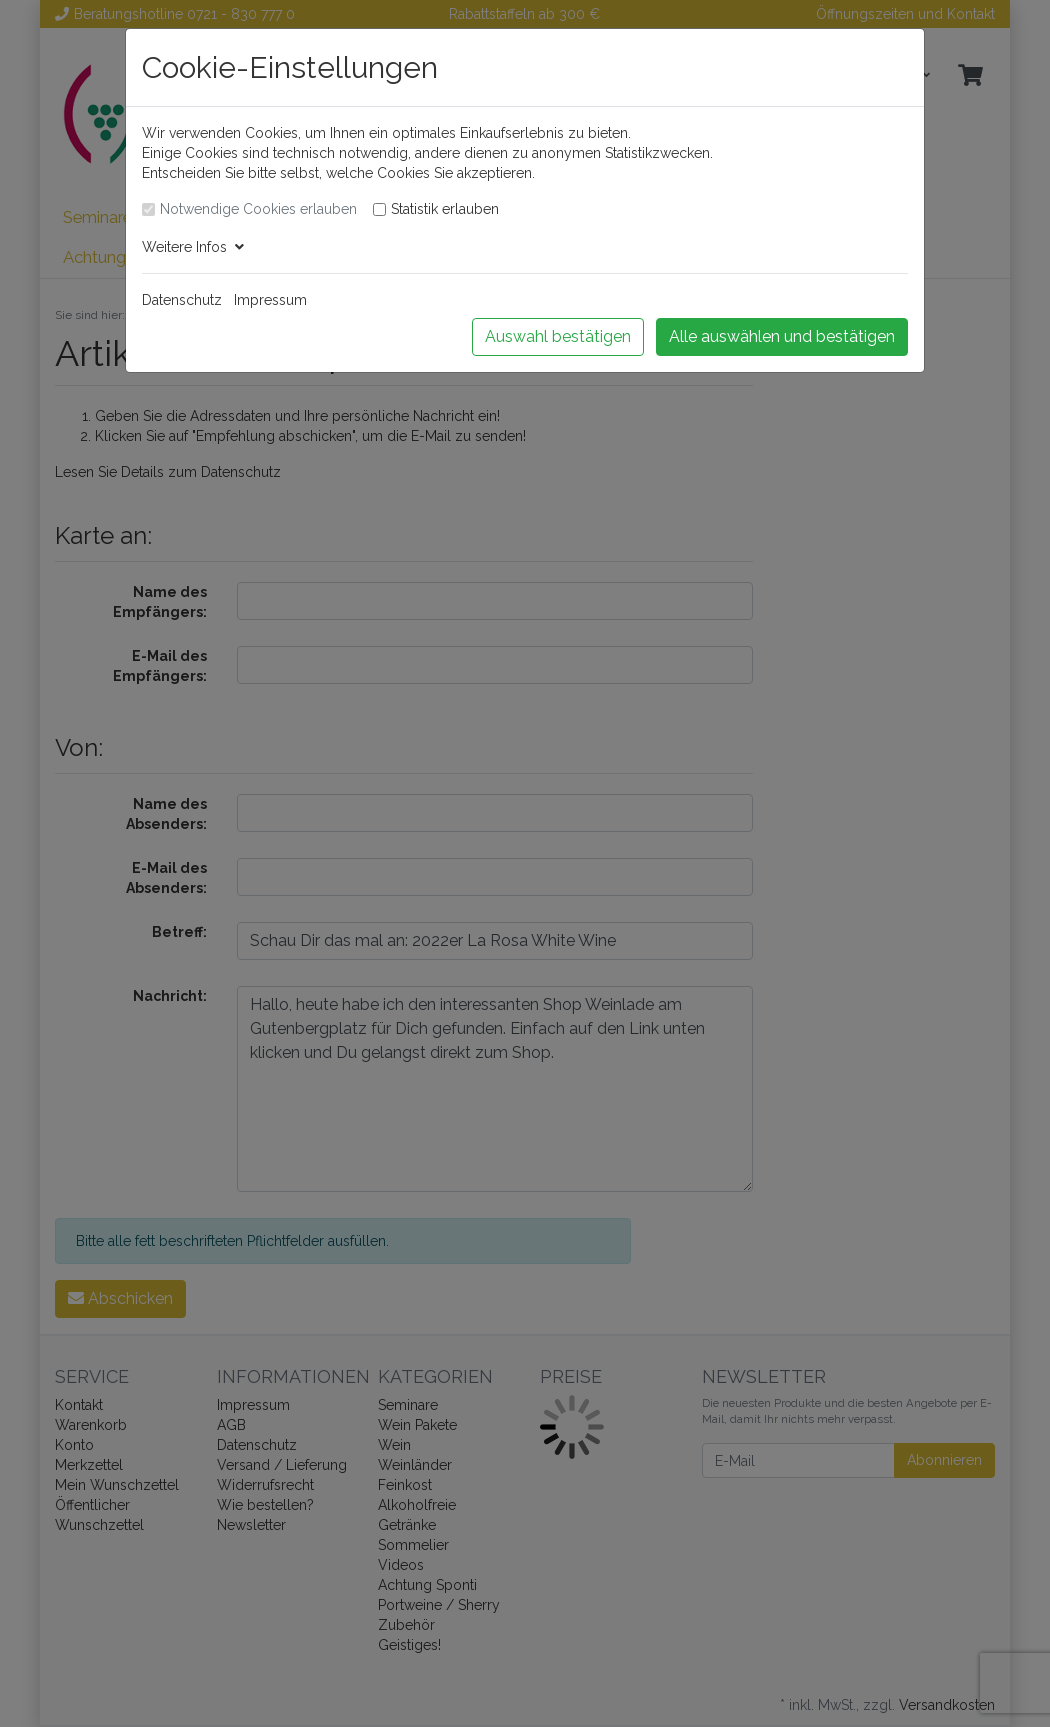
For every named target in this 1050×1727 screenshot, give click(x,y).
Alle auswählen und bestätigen (782, 336)
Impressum (270, 300)
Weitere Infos (193, 247)
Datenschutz (182, 300)
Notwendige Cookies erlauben (258, 209)
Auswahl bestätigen (558, 336)
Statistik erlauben (445, 209)
